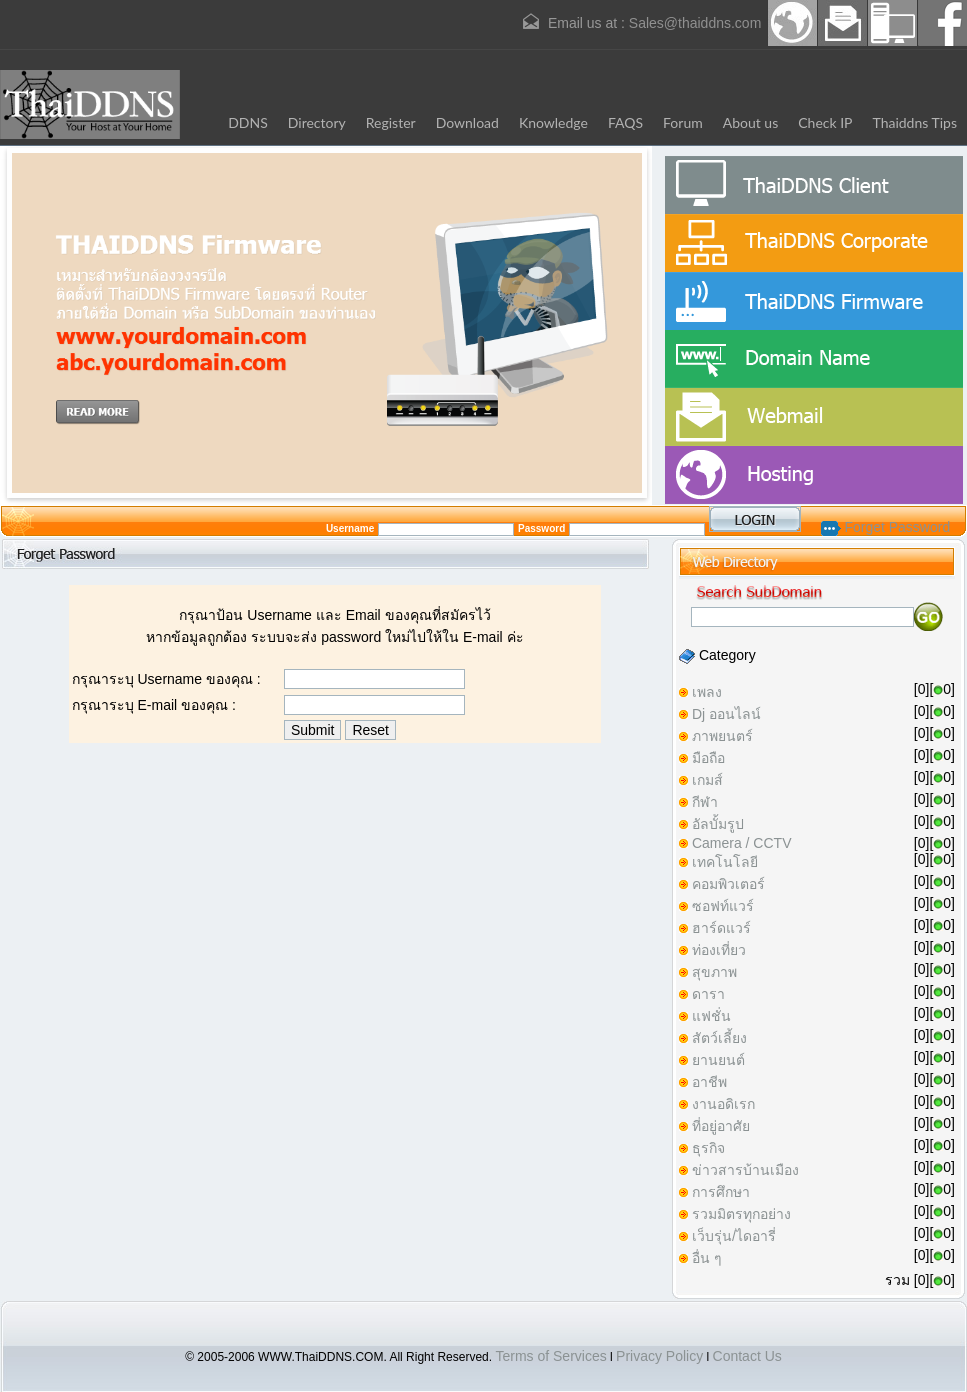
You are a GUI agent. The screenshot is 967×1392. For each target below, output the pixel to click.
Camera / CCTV (742, 843)
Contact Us (747, 1356)
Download (467, 122)
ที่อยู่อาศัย (721, 1126)
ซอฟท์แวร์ (723, 906)
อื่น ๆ (707, 1258)
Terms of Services (550, 1356)
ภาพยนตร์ (722, 736)
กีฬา (705, 802)
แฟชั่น (711, 1016)
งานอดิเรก (723, 1104)
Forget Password (886, 527)
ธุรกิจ (708, 1148)
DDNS (248, 122)
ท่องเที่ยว (719, 950)
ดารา (708, 994)
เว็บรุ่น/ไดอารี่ (734, 1236)
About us (751, 122)
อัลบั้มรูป (718, 824)
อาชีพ (709, 1082)
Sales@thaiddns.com (695, 23)
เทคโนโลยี (725, 862)
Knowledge (553, 122)
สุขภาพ (714, 972)
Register (391, 122)
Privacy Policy (659, 1356)
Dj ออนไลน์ (726, 714)
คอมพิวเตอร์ (728, 884)
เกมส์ (707, 780)
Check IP (825, 122)
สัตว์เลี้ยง (719, 1038)
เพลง (707, 692)
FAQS (625, 122)
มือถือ (708, 758)
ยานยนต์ (718, 1060)
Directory (317, 122)
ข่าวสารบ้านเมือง (745, 1170)
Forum (683, 122)
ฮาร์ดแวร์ (721, 928)
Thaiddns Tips (915, 122)
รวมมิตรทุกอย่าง (741, 1214)
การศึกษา (721, 1192)
